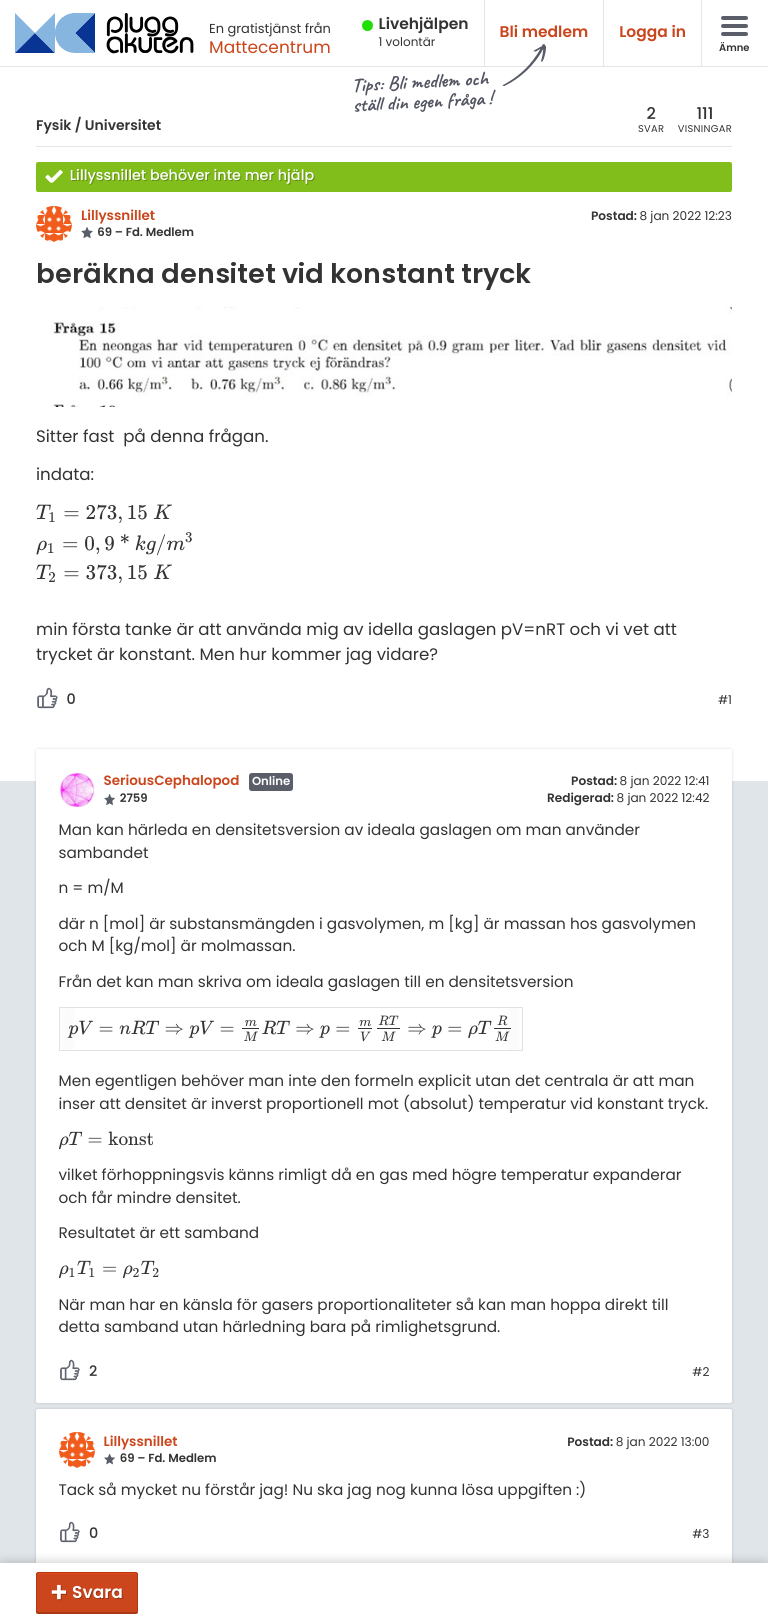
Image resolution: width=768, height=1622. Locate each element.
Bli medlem (544, 32)
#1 (725, 701)
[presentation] (115, 513)
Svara (97, 1592)
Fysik (53, 125)
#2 (700, 1348)
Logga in (652, 32)
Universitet (123, 125)
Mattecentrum (270, 47)
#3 (700, 1510)
